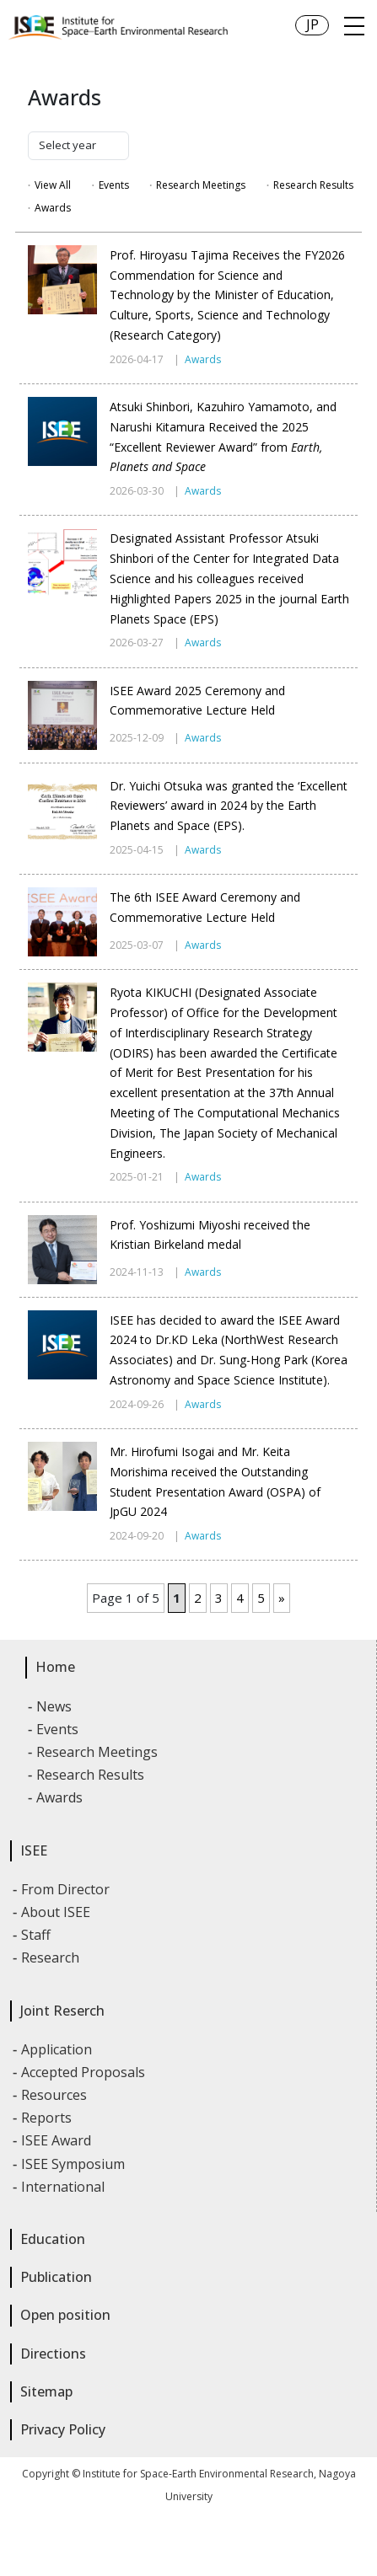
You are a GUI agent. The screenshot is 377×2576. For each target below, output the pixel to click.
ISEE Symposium (74, 2164)
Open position (65, 2315)
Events (114, 185)
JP (312, 24)
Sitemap (46, 2391)
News (55, 1706)
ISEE (33, 1850)
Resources (55, 2095)
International (64, 2186)
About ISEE (56, 1912)
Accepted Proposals (84, 2072)
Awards (53, 208)
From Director (66, 1889)
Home (55, 1667)
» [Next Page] (281, 1597)
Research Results (313, 185)
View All (53, 185)
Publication (56, 2277)
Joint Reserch (62, 2010)
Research (51, 1957)
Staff (37, 1934)
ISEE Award (57, 2140)
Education (52, 2239)
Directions (53, 2353)
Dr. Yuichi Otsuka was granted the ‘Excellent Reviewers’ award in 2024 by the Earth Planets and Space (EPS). (228, 806)
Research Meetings (200, 185)
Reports (47, 2117)
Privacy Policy (62, 2429)
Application (57, 2049)
